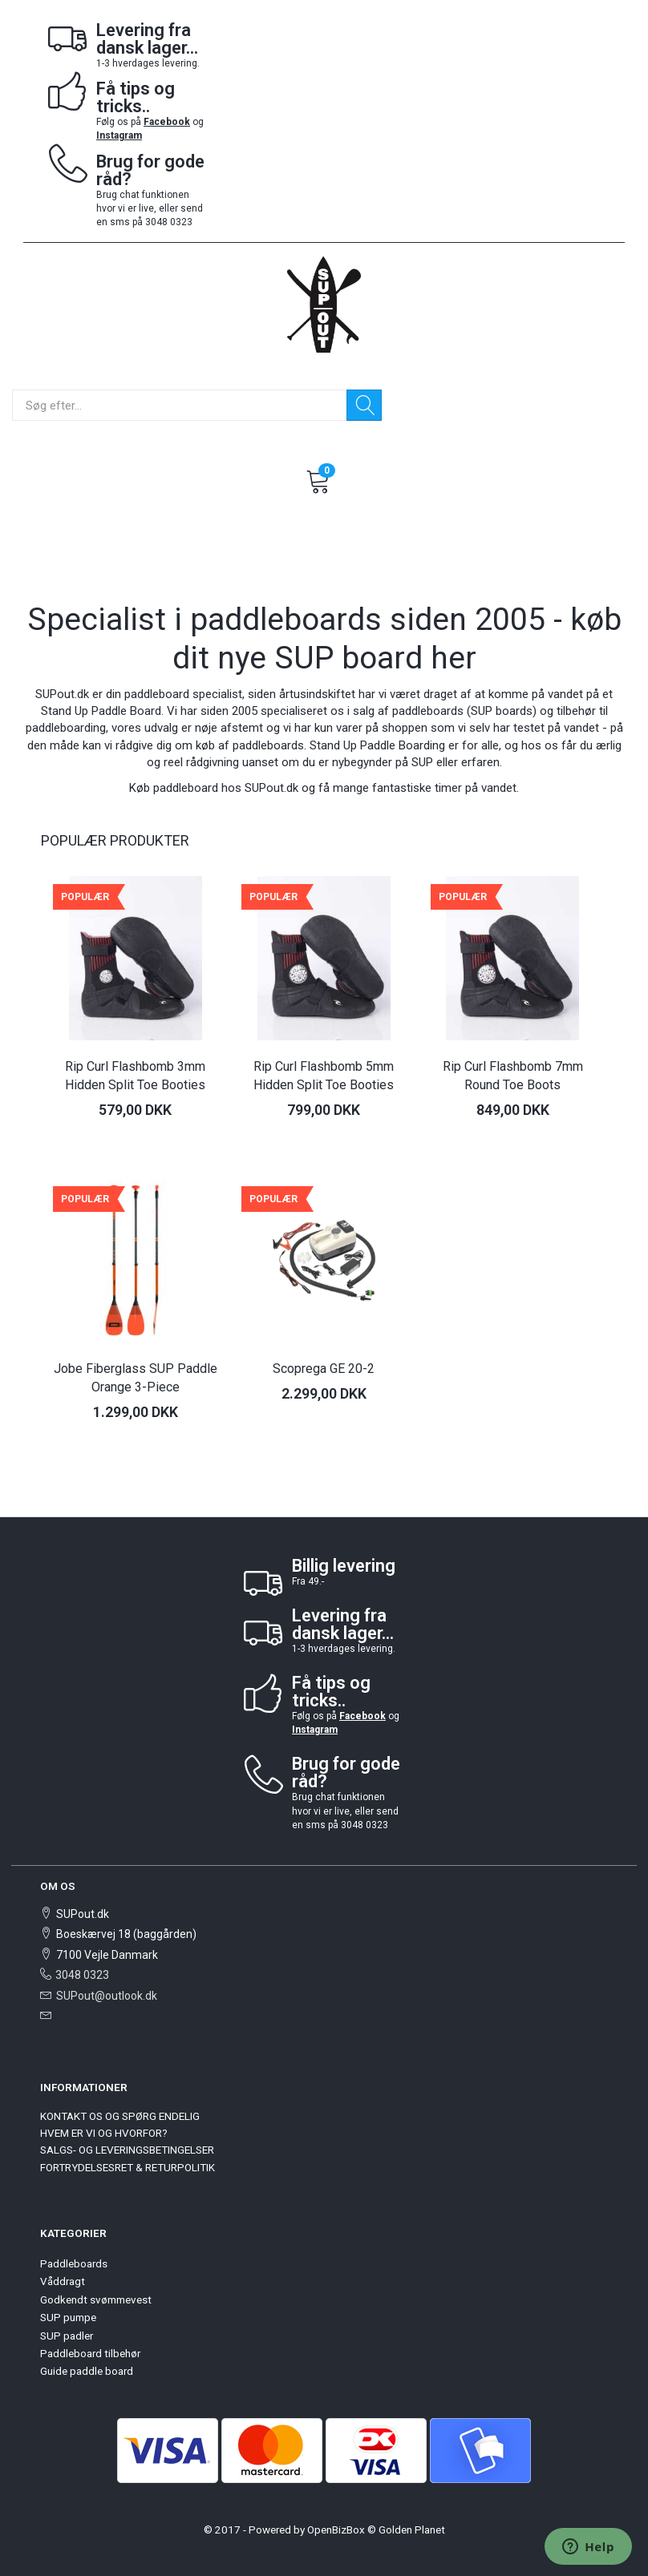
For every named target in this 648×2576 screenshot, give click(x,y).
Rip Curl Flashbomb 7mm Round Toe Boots (513, 1075)
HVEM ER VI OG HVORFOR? (104, 2132)
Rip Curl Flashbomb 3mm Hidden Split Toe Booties (135, 1075)
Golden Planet (412, 2529)
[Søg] (364, 405)
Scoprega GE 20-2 (324, 1368)
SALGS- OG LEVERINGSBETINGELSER (127, 2149)
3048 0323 (82, 1974)
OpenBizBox (336, 2529)
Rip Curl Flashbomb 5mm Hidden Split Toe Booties (323, 1075)
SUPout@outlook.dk (106, 1995)
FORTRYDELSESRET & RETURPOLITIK (127, 2167)
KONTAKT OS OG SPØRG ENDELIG (120, 2116)
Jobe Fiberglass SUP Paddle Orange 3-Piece (135, 1378)
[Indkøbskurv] (318, 479)
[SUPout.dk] (324, 303)
